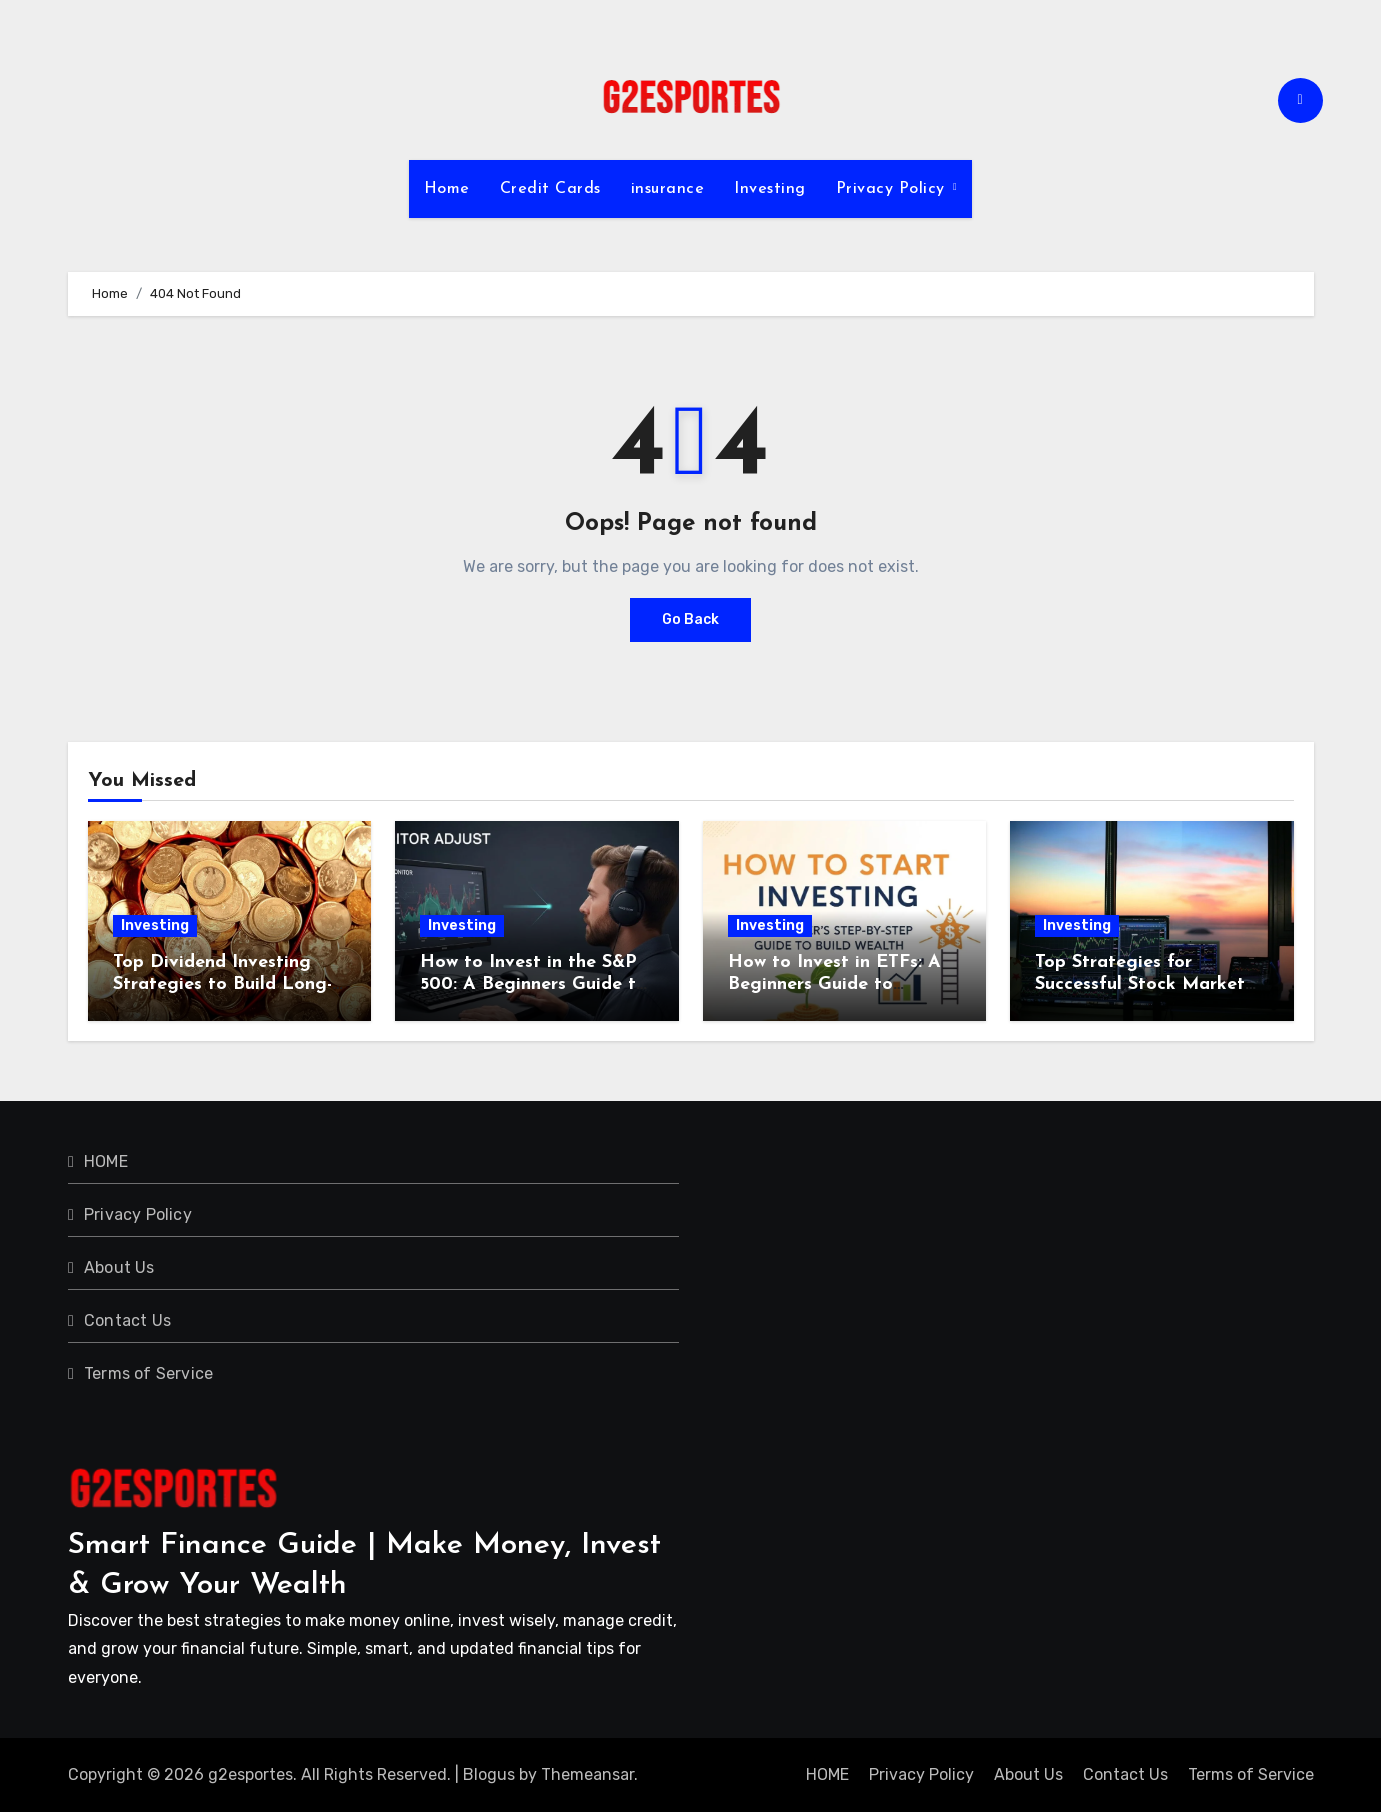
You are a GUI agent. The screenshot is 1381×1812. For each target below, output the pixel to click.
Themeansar (587, 1774)
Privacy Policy (893, 189)
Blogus (489, 1774)
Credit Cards (550, 189)
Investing (770, 189)
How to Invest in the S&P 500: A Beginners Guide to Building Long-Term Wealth (536, 984)
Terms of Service (148, 1373)
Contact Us (127, 1320)
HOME (106, 1161)
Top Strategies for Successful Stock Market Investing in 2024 (1140, 984)
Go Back (690, 619)
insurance (668, 189)
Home (447, 189)
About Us (119, 1267)
